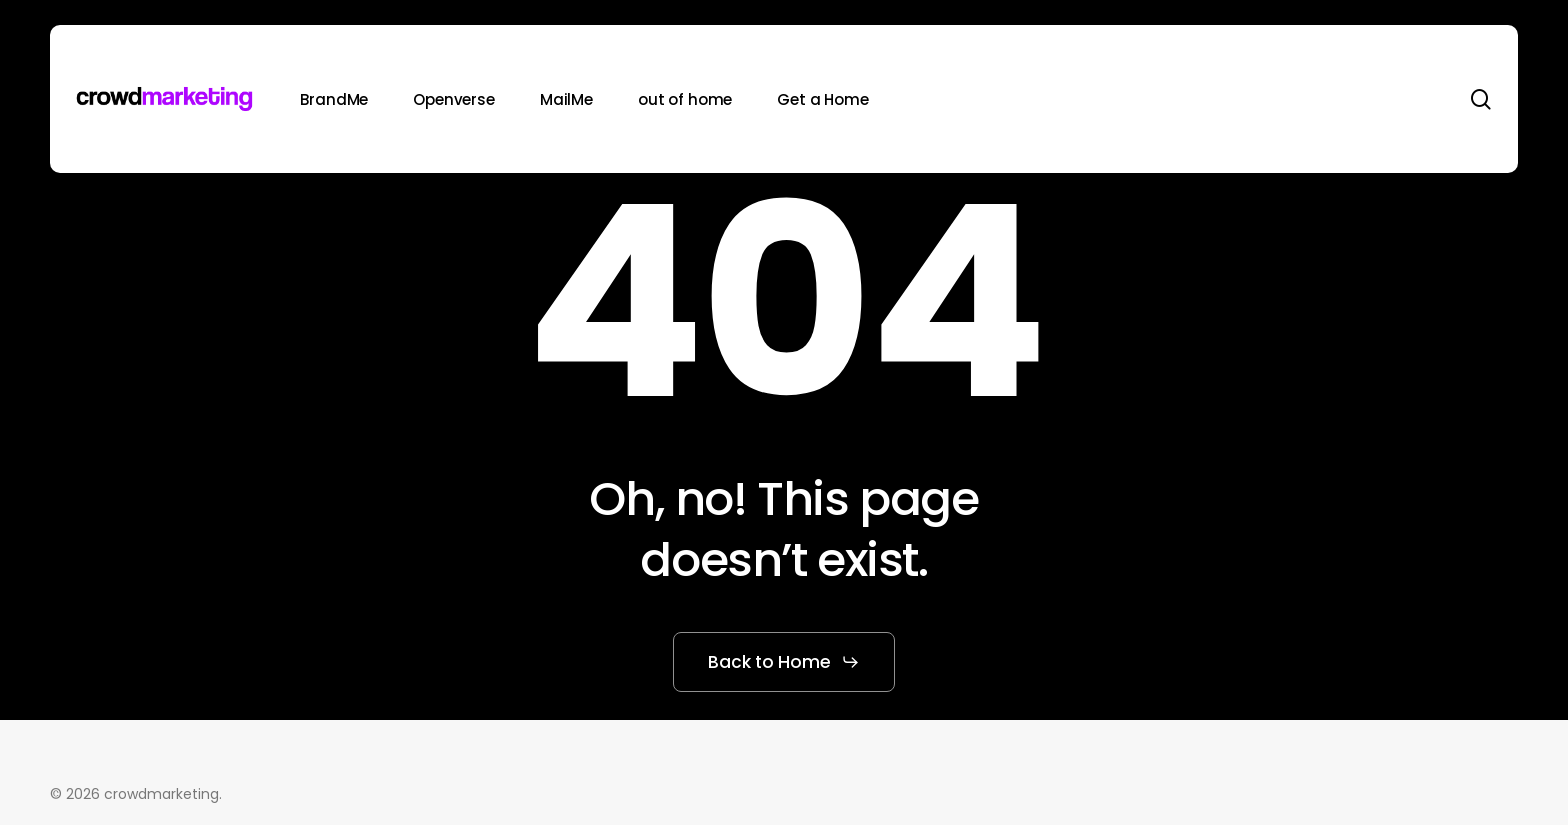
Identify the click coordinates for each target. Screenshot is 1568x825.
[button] (784, 662)
